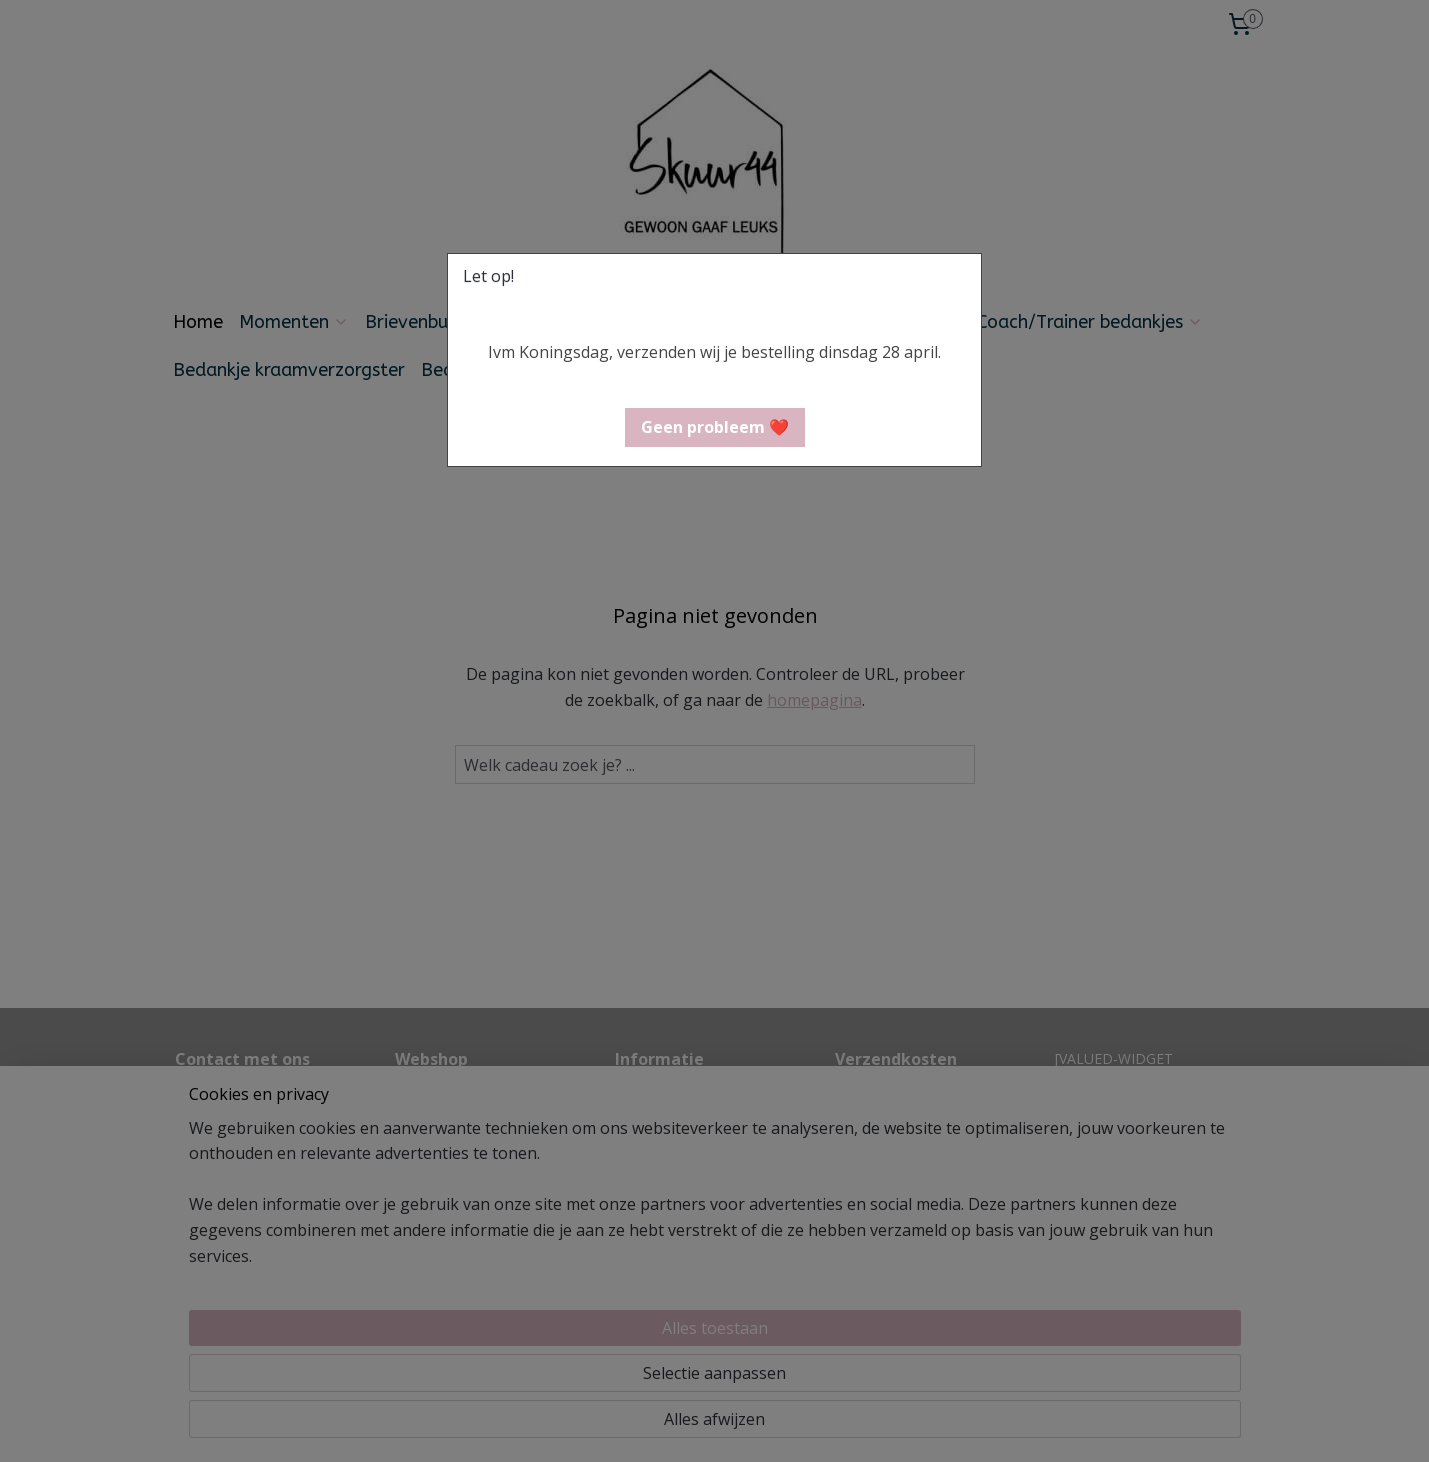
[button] (715, 427)
